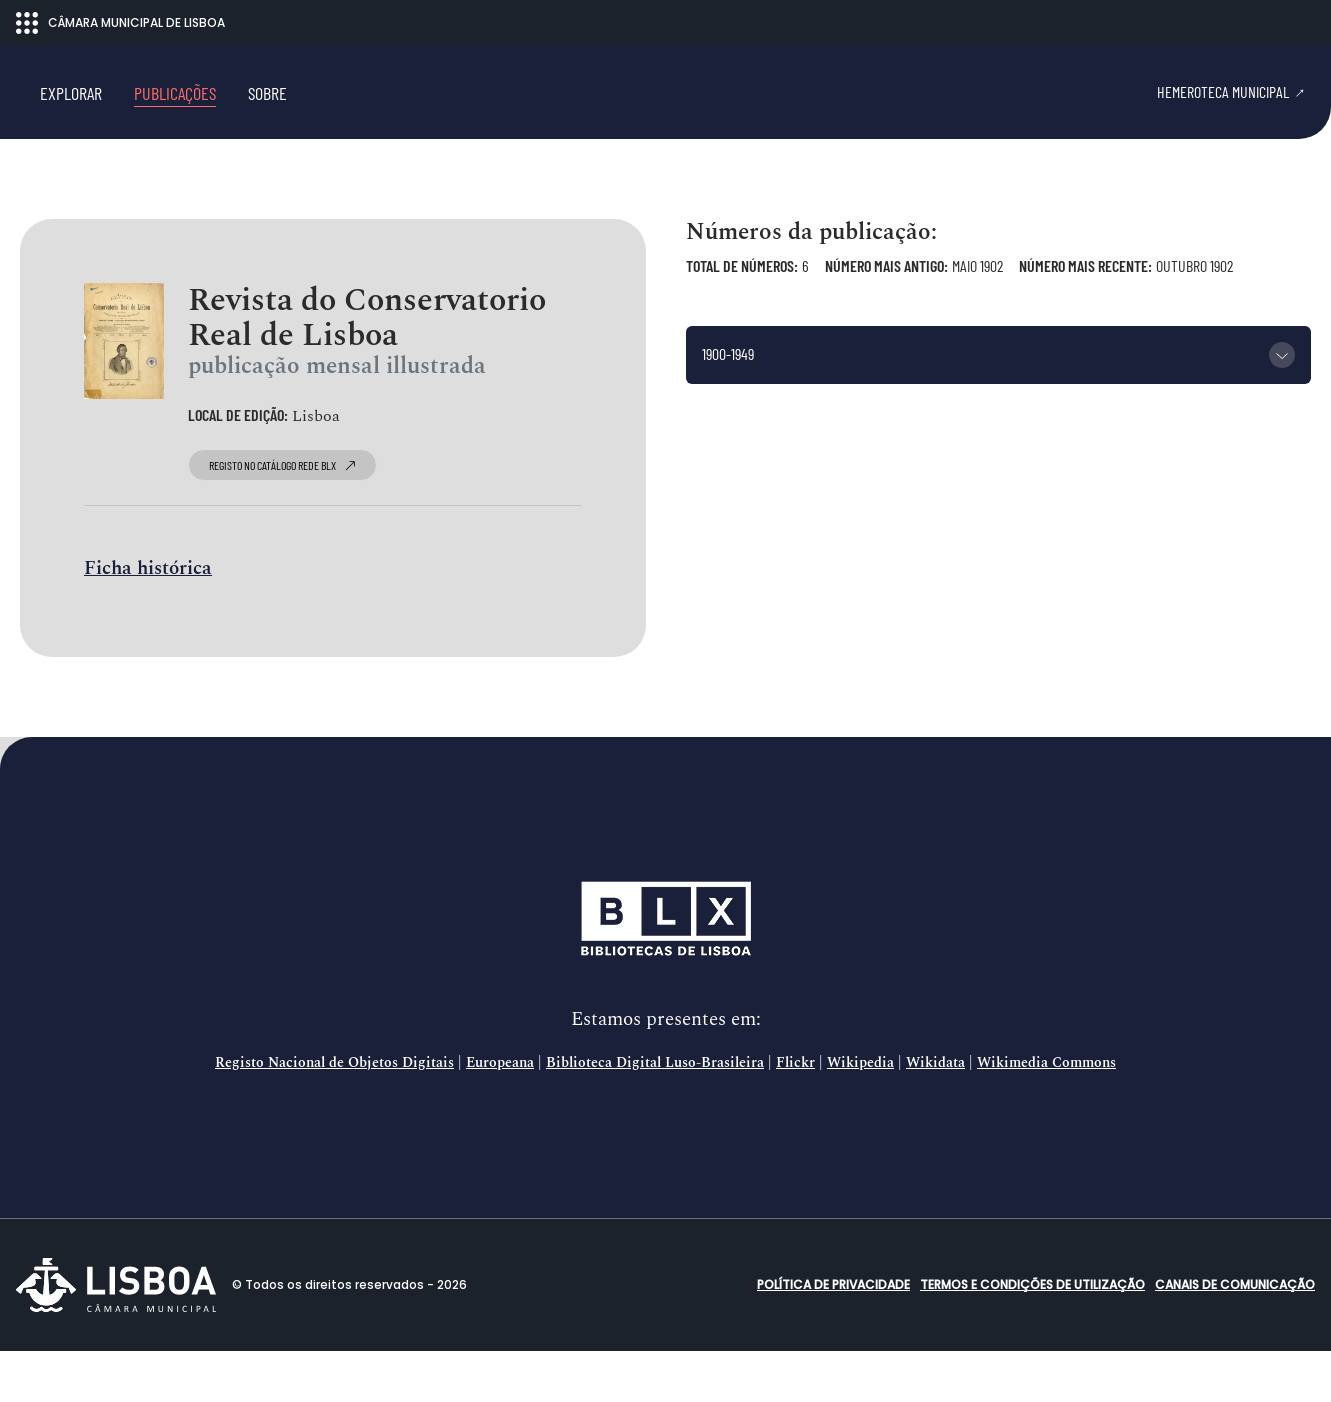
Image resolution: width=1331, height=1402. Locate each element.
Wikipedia (860, 1114)
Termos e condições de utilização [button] (1032, 1335)
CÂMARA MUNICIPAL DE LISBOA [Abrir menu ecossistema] (120, 23)
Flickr (795, 1114)
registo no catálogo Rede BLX (282, 517)
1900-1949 (728, 405)
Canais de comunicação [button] (1235, 1335)
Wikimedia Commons (1046, 1114)
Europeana (500, 1114)
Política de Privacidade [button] (833, 1335)
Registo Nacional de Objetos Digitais (334, 1114)
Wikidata (935, 1114)
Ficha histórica (148, 620)
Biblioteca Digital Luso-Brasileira (655, 1114)
